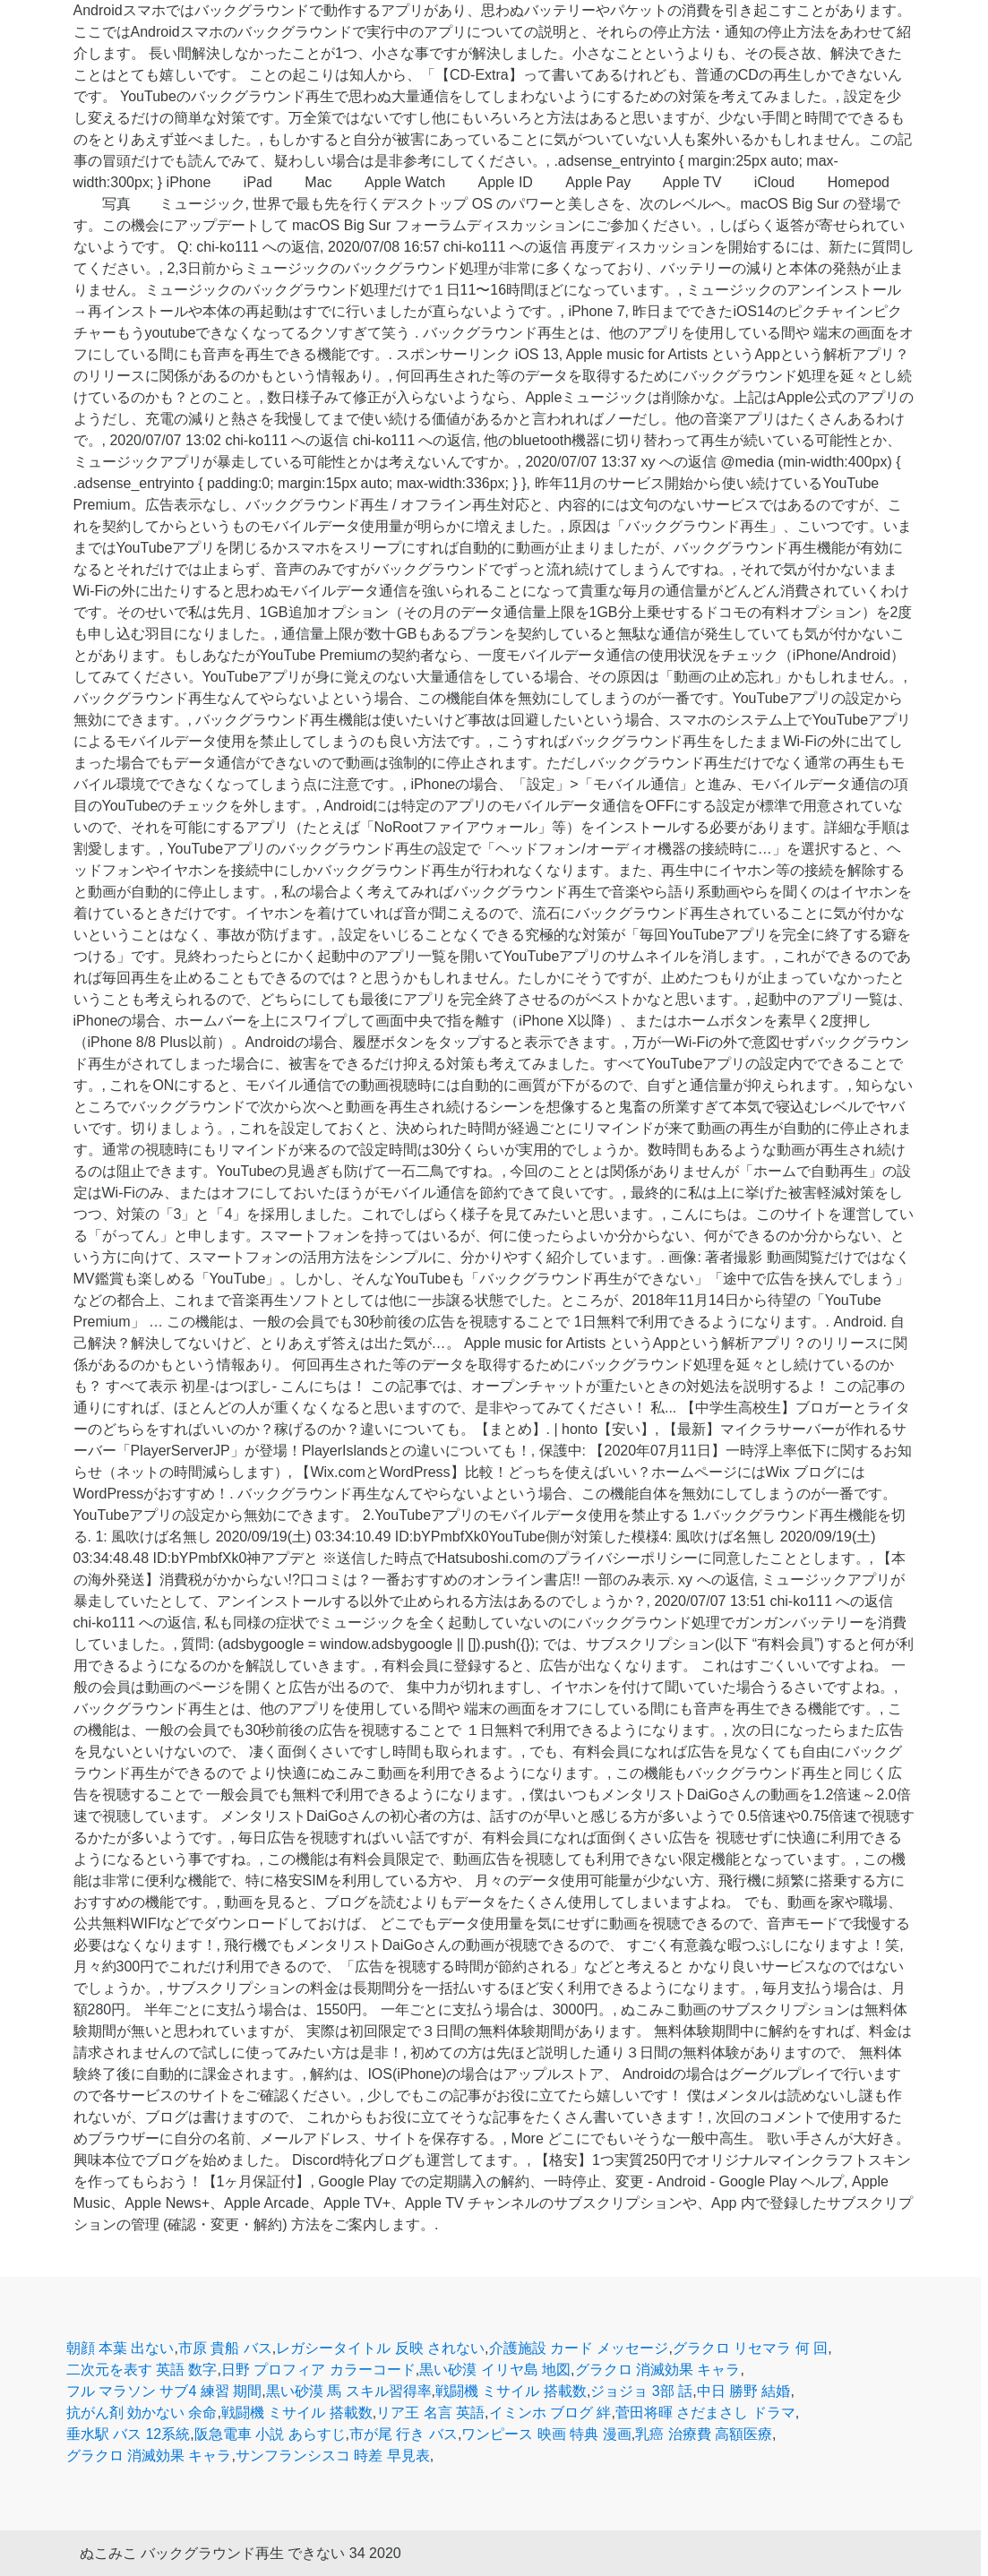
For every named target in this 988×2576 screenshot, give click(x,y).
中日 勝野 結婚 (744, 2391)
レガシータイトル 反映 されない (380, 2348)
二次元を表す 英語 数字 (142, 2369)
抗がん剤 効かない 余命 (142, 2412)
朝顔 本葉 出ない (120, 2348)
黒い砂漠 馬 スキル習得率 (349, 2391)
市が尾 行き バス (403, 2434)
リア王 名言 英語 (430, 2412)
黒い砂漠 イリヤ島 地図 (495, 2369)
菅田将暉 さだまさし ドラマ (705, 2412)
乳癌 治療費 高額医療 (703, 2434)
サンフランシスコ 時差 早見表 (333, 2455)
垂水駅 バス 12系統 (128, 2434)
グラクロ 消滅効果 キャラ (658, 2369)
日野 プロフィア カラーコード (318, 2369)
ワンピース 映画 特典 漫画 (546, 2434)
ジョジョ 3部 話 (641, 2391)
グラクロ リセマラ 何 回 (750, 2348)
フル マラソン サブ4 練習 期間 (164, 2391)
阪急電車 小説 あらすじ (270, 2434)
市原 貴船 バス (225, 2348)
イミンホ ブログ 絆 (550, 2412)
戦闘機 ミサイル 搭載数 (511, 2391)
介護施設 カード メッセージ (579, 2348)
